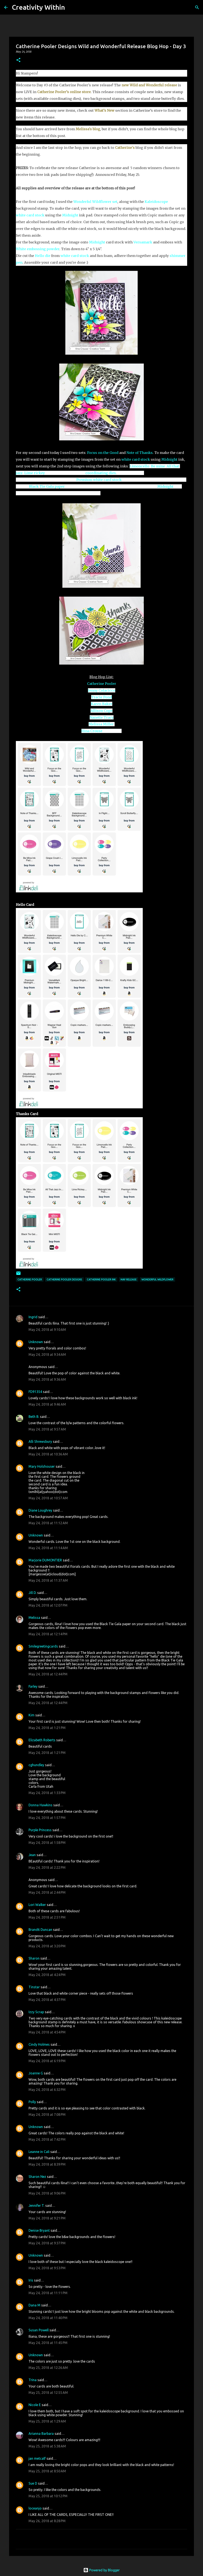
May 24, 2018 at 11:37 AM (48, 1580)
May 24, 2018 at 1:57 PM (47, 1818)
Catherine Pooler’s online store (64, 92)
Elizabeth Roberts (42, 1740)
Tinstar (34, 1987)
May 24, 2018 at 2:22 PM (47, 1867)
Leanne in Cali (39, 2152)
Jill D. (32, 1593)
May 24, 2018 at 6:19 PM (47, 2061)
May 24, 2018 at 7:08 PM (47, 2114)
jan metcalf (37, 2458)
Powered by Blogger (101, 2570)
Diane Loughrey (40, 1510)
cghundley (36, 1765)
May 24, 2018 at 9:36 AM (47, 1379)
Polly (32, 2102)
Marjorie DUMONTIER (46, 1560)
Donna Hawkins (40, 1805)
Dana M (34, 2305)
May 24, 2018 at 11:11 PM (48, 2293)
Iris (31, 2280)
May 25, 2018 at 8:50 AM (47, 2471)
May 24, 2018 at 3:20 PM (47, 1946)
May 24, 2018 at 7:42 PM (47, 2139)
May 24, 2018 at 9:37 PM (47, 2243)
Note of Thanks (139, 453)
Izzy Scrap (36, 2012)
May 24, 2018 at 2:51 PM (47, 1917)
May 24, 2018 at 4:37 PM (47, 2000)
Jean (32, 1855)
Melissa (34, 1617)
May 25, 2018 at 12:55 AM (48, 2392)
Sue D (33, 2483)
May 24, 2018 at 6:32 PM (47, 2089)
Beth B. (34, 1416)
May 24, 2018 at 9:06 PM (47, 2193)
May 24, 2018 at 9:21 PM (47, 2218)
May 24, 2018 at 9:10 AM (47, 1329)
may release (129, 1279)
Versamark (142, 242)
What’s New (104, 110)
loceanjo (35, 2508)
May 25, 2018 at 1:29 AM (47, 2421)
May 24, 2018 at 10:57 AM (48, 1498)
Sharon (34, 1958)
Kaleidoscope (156, 202)
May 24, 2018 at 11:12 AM (48, 1523)
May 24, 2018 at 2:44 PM (47, 1892)
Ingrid (33, 1317)
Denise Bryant (39, 2230)
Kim (31, 1715)
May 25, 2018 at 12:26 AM (48, 2368)
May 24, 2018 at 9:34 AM (47, 1354)
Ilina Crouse (91, 731)
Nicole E (35, 2405)
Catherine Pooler (30, 1279)
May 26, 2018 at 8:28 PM (47, 2521)
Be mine (158, 466)
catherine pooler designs (64, 1279)
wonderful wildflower (157, 1279)
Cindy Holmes (39, 2044)
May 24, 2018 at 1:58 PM (47, 1842)
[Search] (70, 7)
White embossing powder (37, 249)
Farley (33, 1686)
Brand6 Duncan (40, 1929)
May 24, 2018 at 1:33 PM (47, 1793)
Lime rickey (34, 473)
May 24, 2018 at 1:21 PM (47, 1728)
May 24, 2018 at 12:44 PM (48, 1674)
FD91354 (35, 1392)
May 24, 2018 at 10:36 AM (48, 1454)
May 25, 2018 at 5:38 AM (47, 2446)
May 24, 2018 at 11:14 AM (48, 1548)
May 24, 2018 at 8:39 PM (47, 2164)
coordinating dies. (101, 473)
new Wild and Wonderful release (149, 85)
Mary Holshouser (42, 1466)
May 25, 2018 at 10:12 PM (48, 2496)
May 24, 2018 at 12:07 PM (48, 1605)
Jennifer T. (36, 2205)
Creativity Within (38, 7)
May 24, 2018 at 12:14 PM (48, 1634)
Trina (33, 2380)
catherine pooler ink (101, 1279)
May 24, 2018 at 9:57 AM (47, 1429)
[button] (18, 60)
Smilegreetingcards (43, 1646)
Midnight (70, 215)
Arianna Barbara (41, 2433)
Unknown (36, 1342)
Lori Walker (37, 1905)
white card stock (30, 215)
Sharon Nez (37, 2176)
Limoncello (139, 466)
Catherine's (125, 147)
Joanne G (36, 2073)
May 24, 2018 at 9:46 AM (47, 1404)
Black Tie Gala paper (47, 486)
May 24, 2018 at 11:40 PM (48, 2318)
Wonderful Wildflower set (95, 202)
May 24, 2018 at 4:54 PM (47, 2032)
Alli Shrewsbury (40, 1441)
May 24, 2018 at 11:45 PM (48, 2343)
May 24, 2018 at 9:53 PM (47, 2268)
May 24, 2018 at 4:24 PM (47, 1975)
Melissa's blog (88, 129)
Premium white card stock (99, 480)
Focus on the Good (103, 453)
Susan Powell (39, 2330)
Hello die (43, 256)
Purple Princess (40, 1830)
